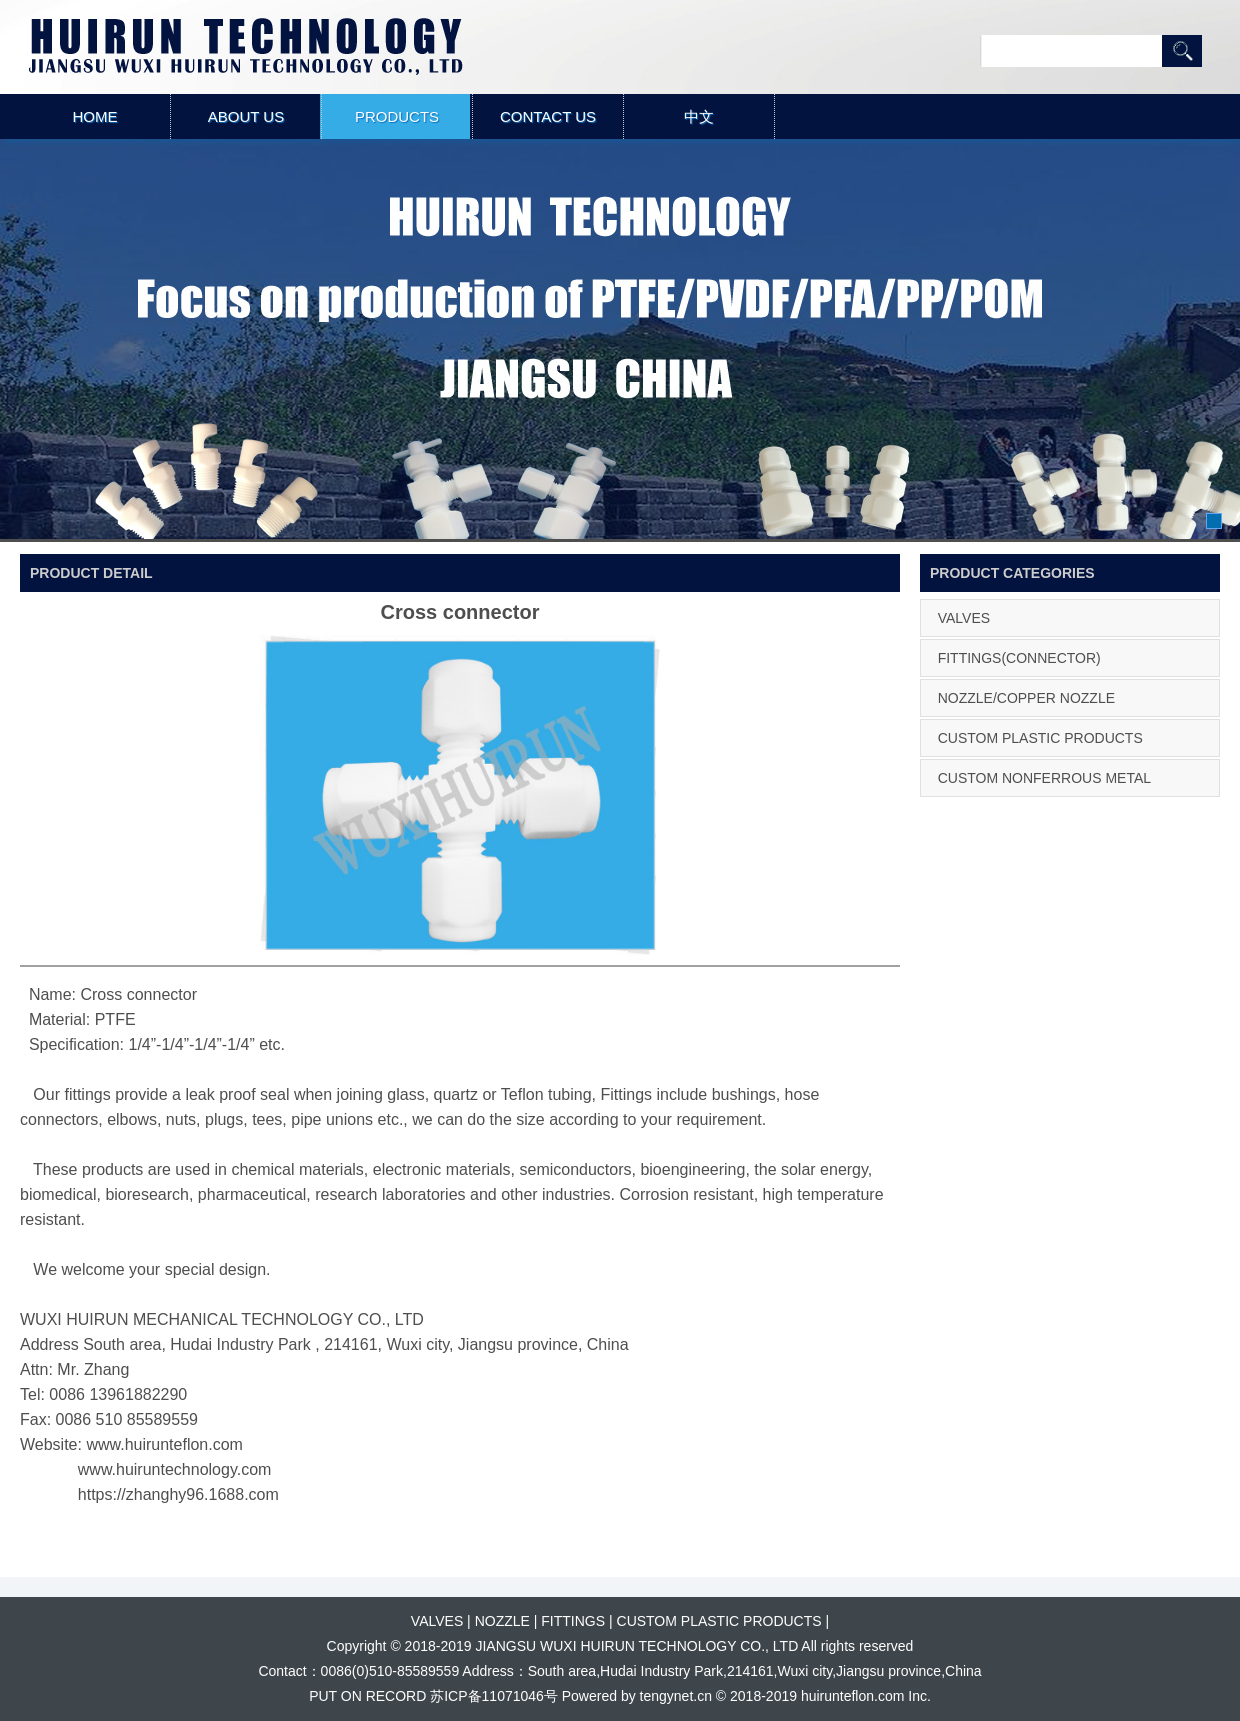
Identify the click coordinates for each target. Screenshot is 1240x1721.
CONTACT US (548, 116)
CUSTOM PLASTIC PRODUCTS (1040, 738)
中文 (699, 116)
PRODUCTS (397, 116)
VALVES (964, 618)
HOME (95, 116)
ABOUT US (246, 116)
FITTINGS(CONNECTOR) (1019, 658)
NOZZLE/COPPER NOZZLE (1026, 698)
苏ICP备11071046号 (494, 1696)
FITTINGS (573, 1621)
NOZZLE (502, 1621)
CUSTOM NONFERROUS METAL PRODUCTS (1041, 796)
